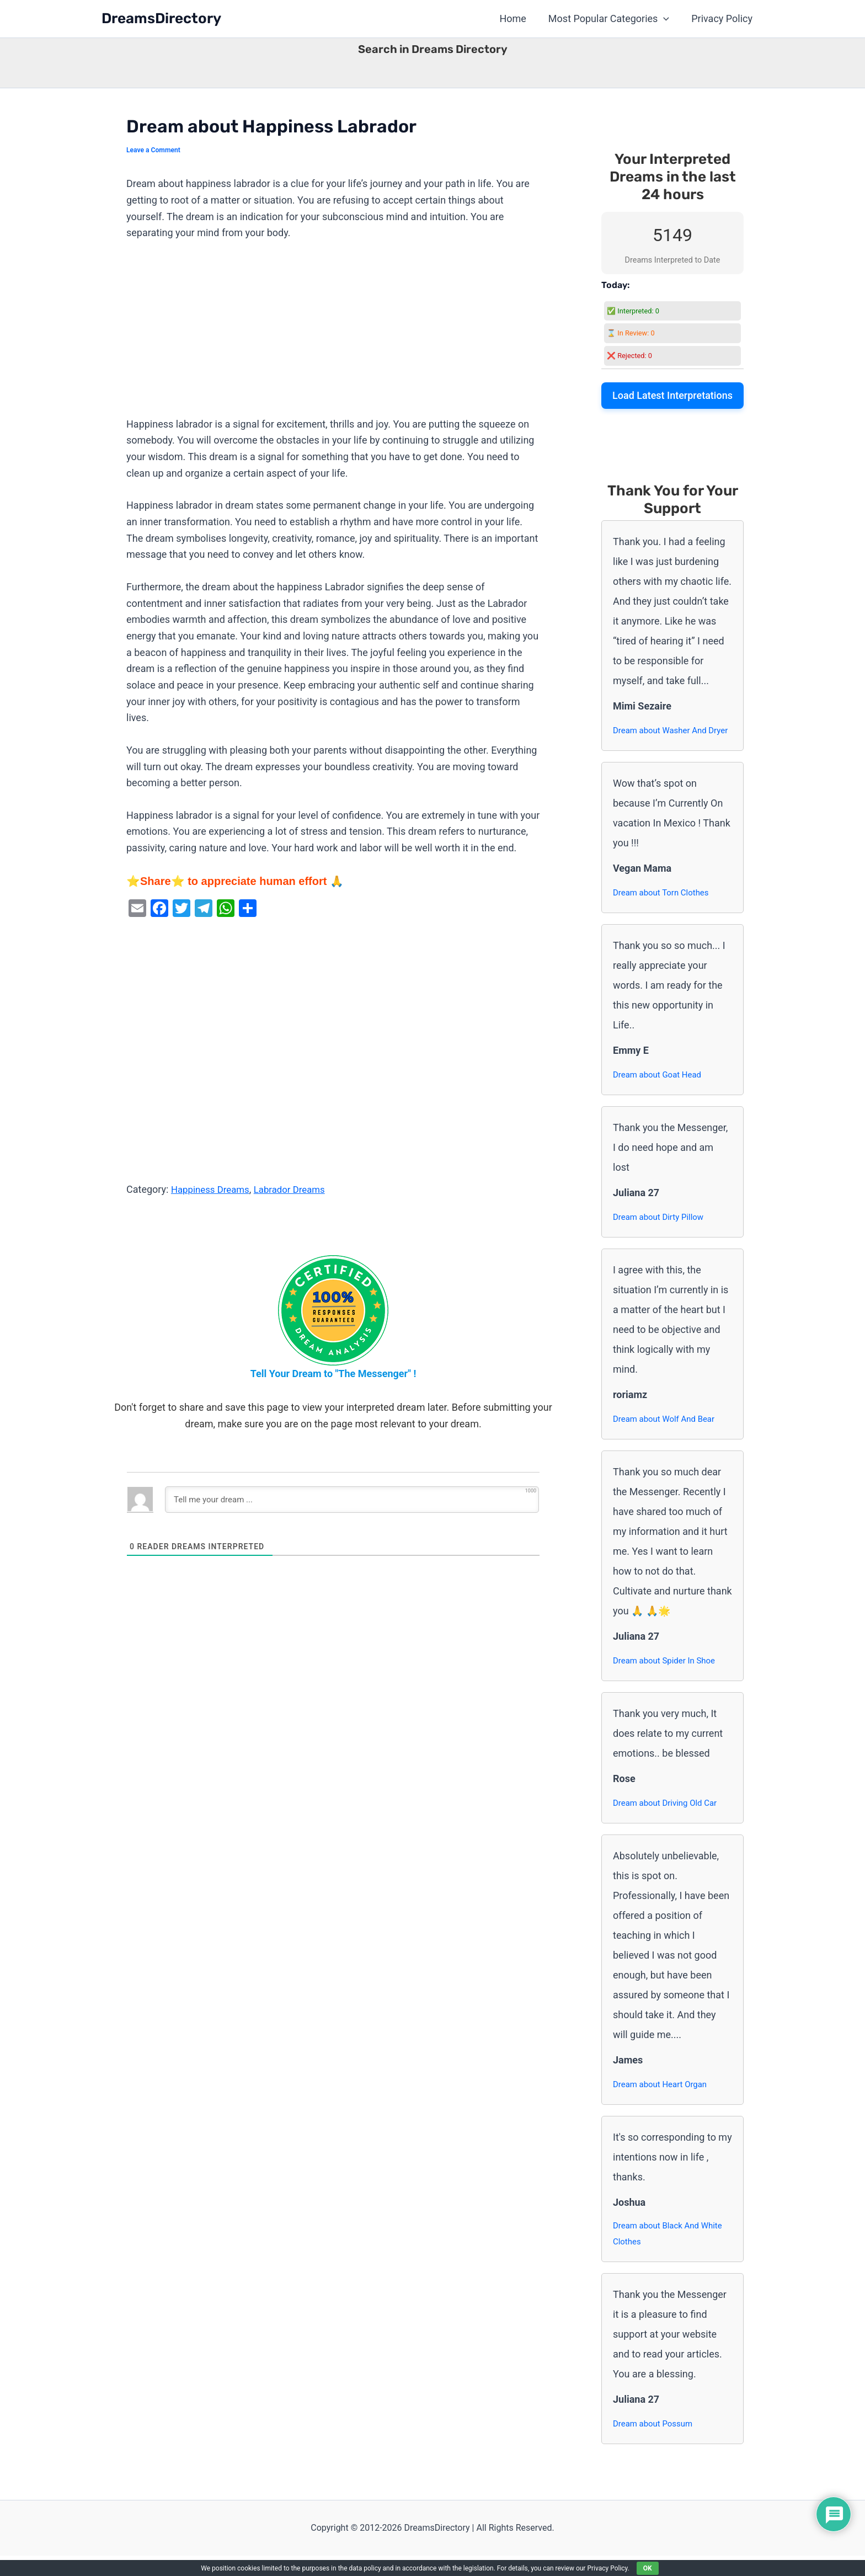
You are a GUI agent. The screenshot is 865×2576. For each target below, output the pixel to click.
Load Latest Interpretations (672, 395)
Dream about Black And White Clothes (671, 2253)
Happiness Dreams (213, 1189)
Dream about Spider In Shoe (667, 1678)
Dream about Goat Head (660, 1092)
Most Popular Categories (612, 19)
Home (518, 18)
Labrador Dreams (297, 1189)
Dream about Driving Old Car (668, 1820)
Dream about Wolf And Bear (667, 1436)
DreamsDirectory (161, 18)
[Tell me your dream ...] (352, 1499)
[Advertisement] (333, 334)
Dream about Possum (655, 2444)
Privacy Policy (723, 18)
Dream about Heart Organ (663, 2102)
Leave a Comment (155, 150)
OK (647, 2568)
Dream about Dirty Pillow (661, 1234)
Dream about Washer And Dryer (663, 739)
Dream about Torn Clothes (664, 910)
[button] (666, 19)
